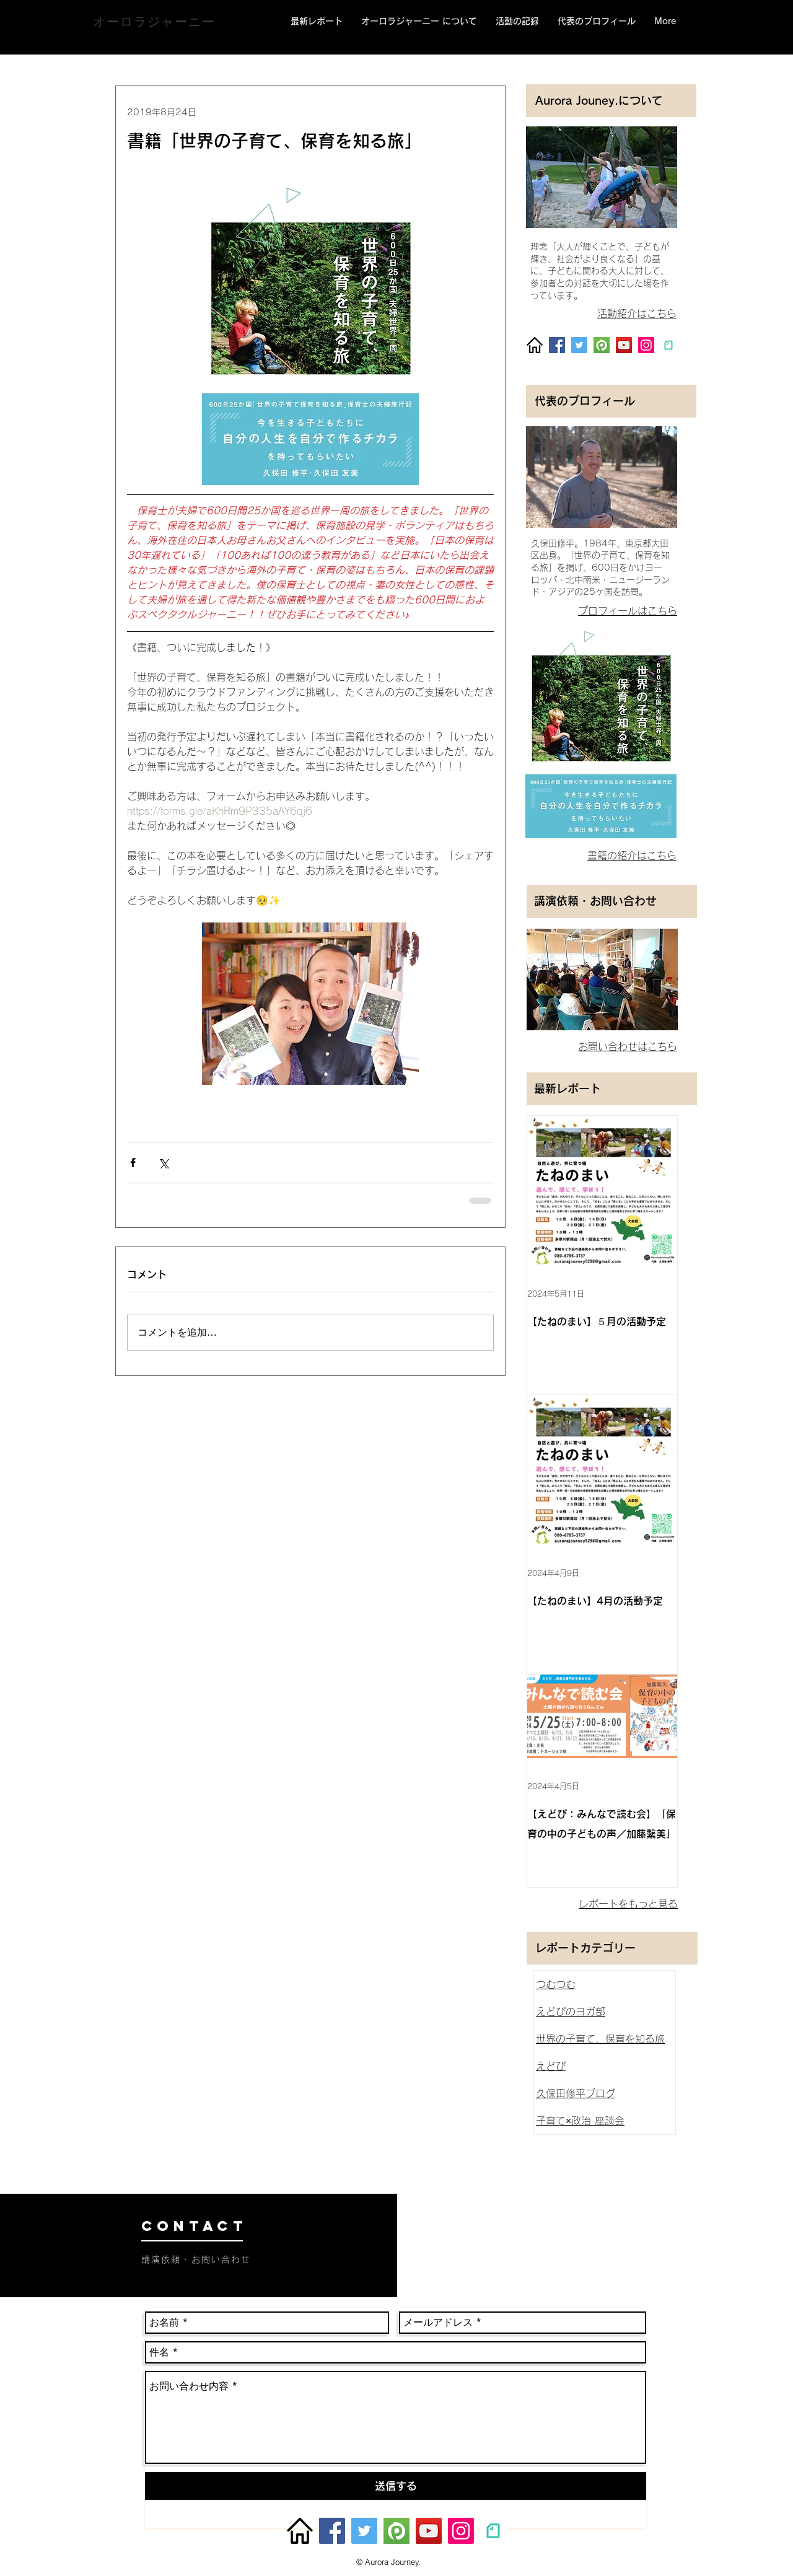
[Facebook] (557, 345)
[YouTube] (624, 345)
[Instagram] (646, 345)
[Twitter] (579, 345)
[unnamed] (668, 345)
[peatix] (602, 345)
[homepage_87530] (535, 345)
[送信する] (395, 2486)
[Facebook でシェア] (133, 1162)
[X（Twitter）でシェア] (163, 1162)
